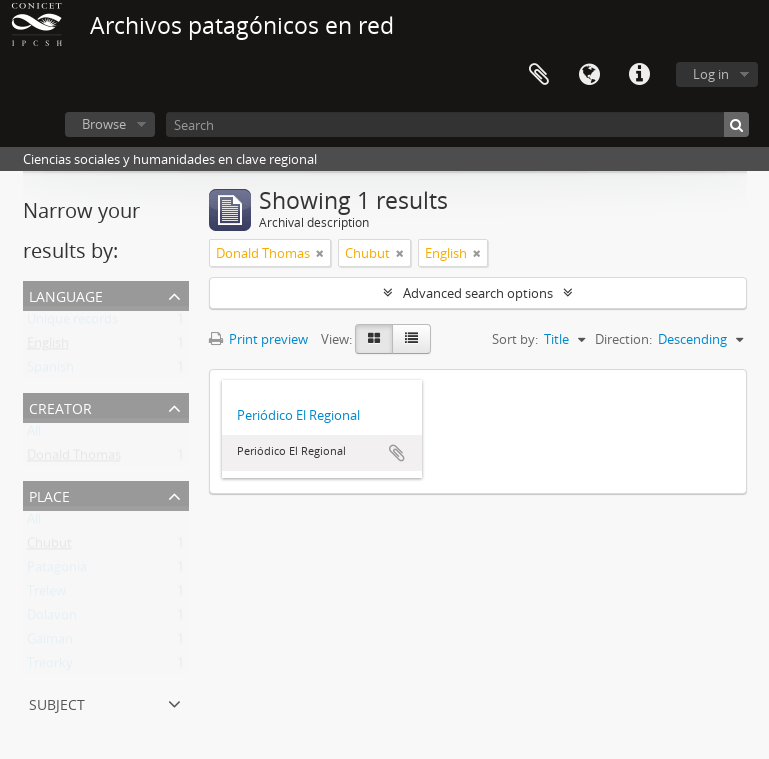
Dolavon (52, 619)
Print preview (258, 339)
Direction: (623, 339)
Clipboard (539, 75)
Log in (711, 74)
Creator (60, 406)
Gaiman (50, 643)
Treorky (50, 667)
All (34, 435)
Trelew (46, 595)
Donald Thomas (74, 459)
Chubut (49, 547)
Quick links (639, 75)
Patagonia (57, 571)
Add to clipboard (397, 453)
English (48, 347)
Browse (104, 124)
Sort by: (515, 339)
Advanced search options (478, 293)
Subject (57, 702)
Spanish (50, 371)
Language (589, 75)
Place (49, 494)
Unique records (72, 323)
